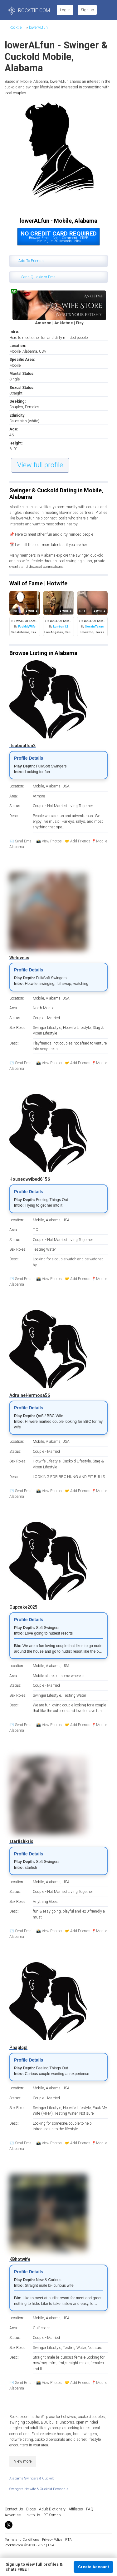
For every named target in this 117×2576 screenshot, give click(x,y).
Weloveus (19, 957)
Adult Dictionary (52, 2509)
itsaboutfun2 (22, 745)
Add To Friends (31, 261)
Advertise (13, 2515)
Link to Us (32, 2515)
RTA (68, 2540)
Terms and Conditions (22, 2540)
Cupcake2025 (23, 1607)
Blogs (31, 2509)
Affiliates (76, 2509)
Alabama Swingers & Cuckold (32, 2478)
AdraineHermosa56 (29, 1395)
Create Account (93, 2566)
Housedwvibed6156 (29, 1179)
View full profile (40, 465)
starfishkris (21, 1841)
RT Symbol (52, 2515)
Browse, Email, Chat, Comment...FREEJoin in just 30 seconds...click (59, 236)
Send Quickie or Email (39, 277)
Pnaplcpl (18, 2047)
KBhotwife (19, 2259)
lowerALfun (38, 27)
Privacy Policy (52, 2540)
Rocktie (15, 27)
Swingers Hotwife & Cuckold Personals (38, 2489)
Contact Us (14, 2509)
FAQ (89, 2509)
